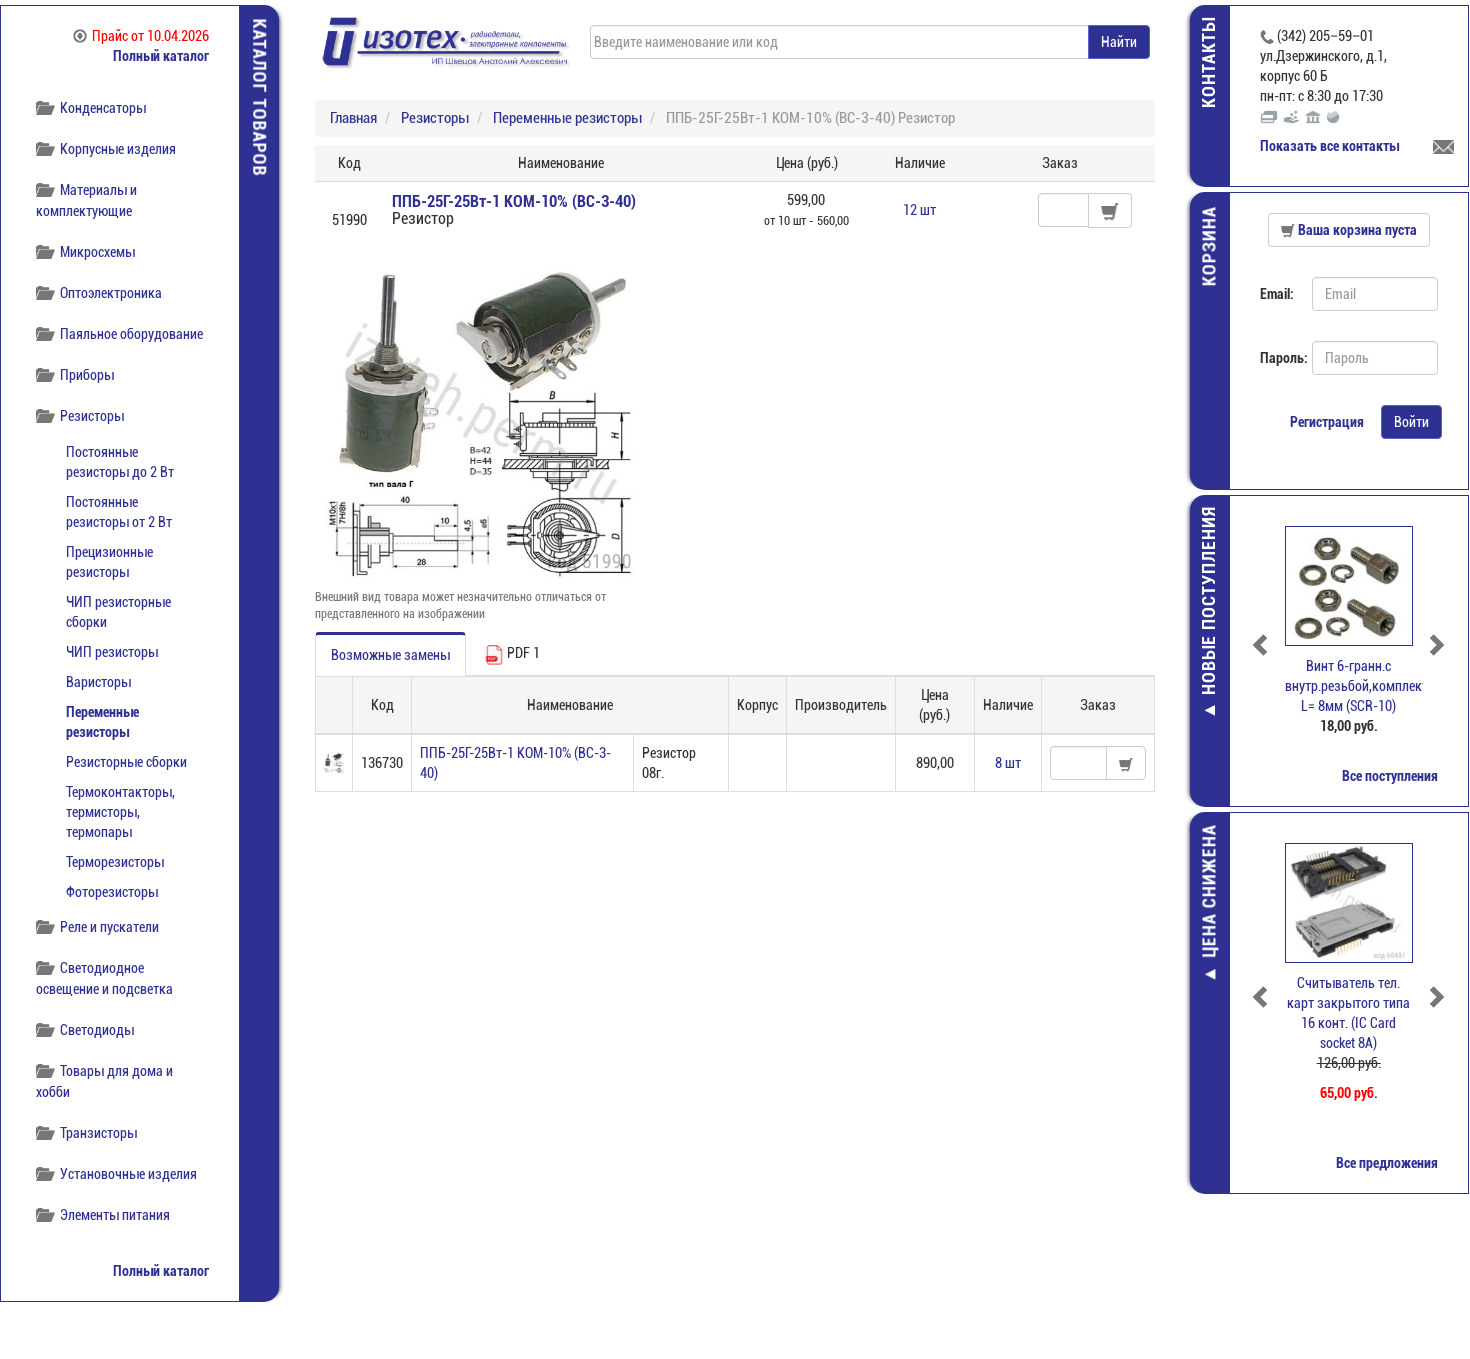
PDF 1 (512, 655)
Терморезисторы (115, 862)
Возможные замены (390, 655)
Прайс (141, 36)
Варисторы (98, 682)
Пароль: (1279, 358)
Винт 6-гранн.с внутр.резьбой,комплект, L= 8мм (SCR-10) (1359, 686)
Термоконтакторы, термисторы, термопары (120, 812)
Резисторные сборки (126, 762)
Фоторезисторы (112, 892)
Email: (1278, 294)
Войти (1412, 422)
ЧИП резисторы (112, 652)
